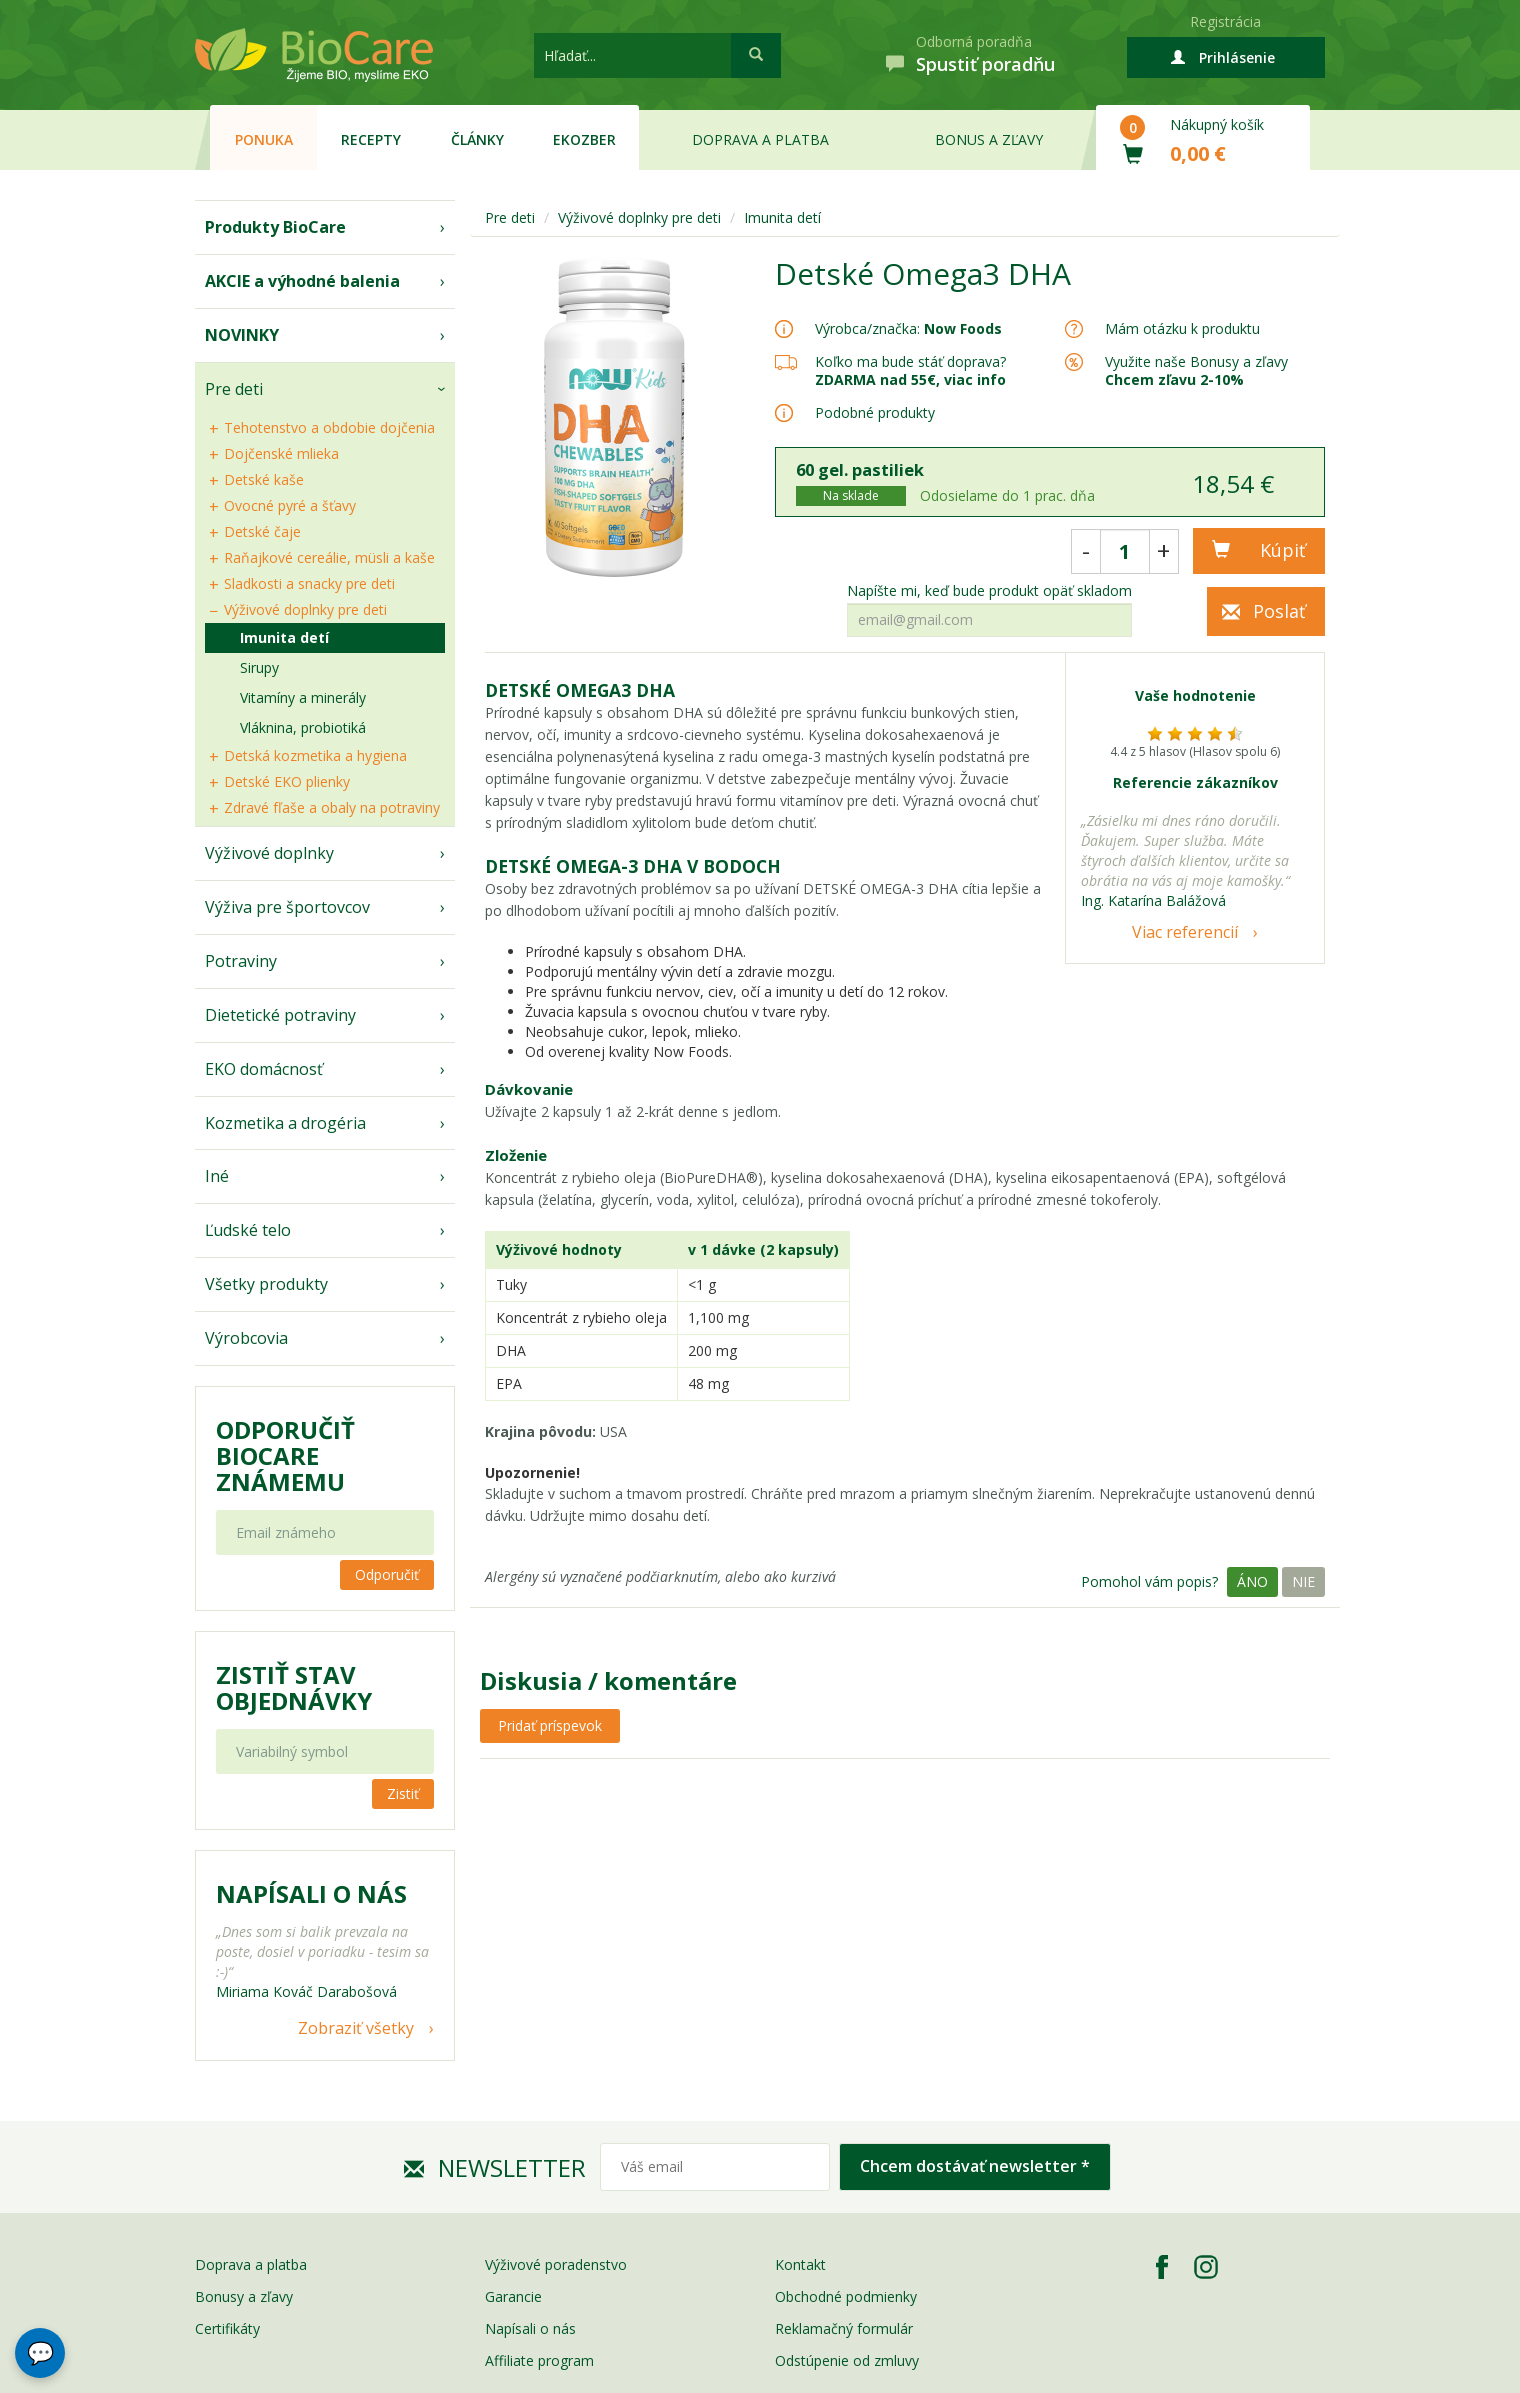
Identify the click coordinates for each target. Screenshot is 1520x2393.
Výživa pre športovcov (287, 907)
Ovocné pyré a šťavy (290, 505)
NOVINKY (242, 335)
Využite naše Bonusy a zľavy (1196, 370)
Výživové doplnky (269, 853)
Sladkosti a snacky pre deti (309, 583)
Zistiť (403, 1793)
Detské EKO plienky (287, 781)
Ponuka (264, 139)
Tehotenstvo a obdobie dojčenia (329, 427)
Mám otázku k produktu (1182, 329)
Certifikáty (227, 2328)
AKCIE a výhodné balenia (302, 281)
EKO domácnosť (264, 1069)
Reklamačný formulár (844, 2328)
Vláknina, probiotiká (303, 727)
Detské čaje (262, 531)
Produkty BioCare (275, 227)
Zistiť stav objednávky (294, 1688)
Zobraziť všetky (356, 2028)
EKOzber (584, 139)
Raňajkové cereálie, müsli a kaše (329, 557)
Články (477, 139)
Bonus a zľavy (989, 139)
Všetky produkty (266, 1284)
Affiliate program (539, 2360)
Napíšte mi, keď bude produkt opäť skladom (989, 591)
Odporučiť (387, 1574)
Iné (217, 1176)
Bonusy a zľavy (244, 2296)
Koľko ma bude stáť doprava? (910, 361)
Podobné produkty (875, 412)
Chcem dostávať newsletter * (975, 2166)
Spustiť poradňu (985, 64)
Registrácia (1225, 21)
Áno (1252, 1581)
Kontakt (800, 2264)
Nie (1303, 1581)
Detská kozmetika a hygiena (315, 755)
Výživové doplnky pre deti (305, 609)
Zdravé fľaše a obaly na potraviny (332, 807)
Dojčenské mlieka (281, 453)
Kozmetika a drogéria (285, 1123)
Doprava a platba (760, 139)
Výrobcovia (246, 1338)
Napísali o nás (530, 2328)
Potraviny (241, 961)
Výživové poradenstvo (556, 2264)
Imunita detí (284, 637)
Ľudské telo (248, 1230)
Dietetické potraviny (280, 1015)
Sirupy (259, 667)
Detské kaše (264, 479)
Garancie (513, 2296)
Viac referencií (1185, 932)
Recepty (371, 139)
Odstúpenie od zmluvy (847, 2360)
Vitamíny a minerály (303, 697)
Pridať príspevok (550, 1725)
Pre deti (234, 389)
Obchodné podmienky (846, 2296)
